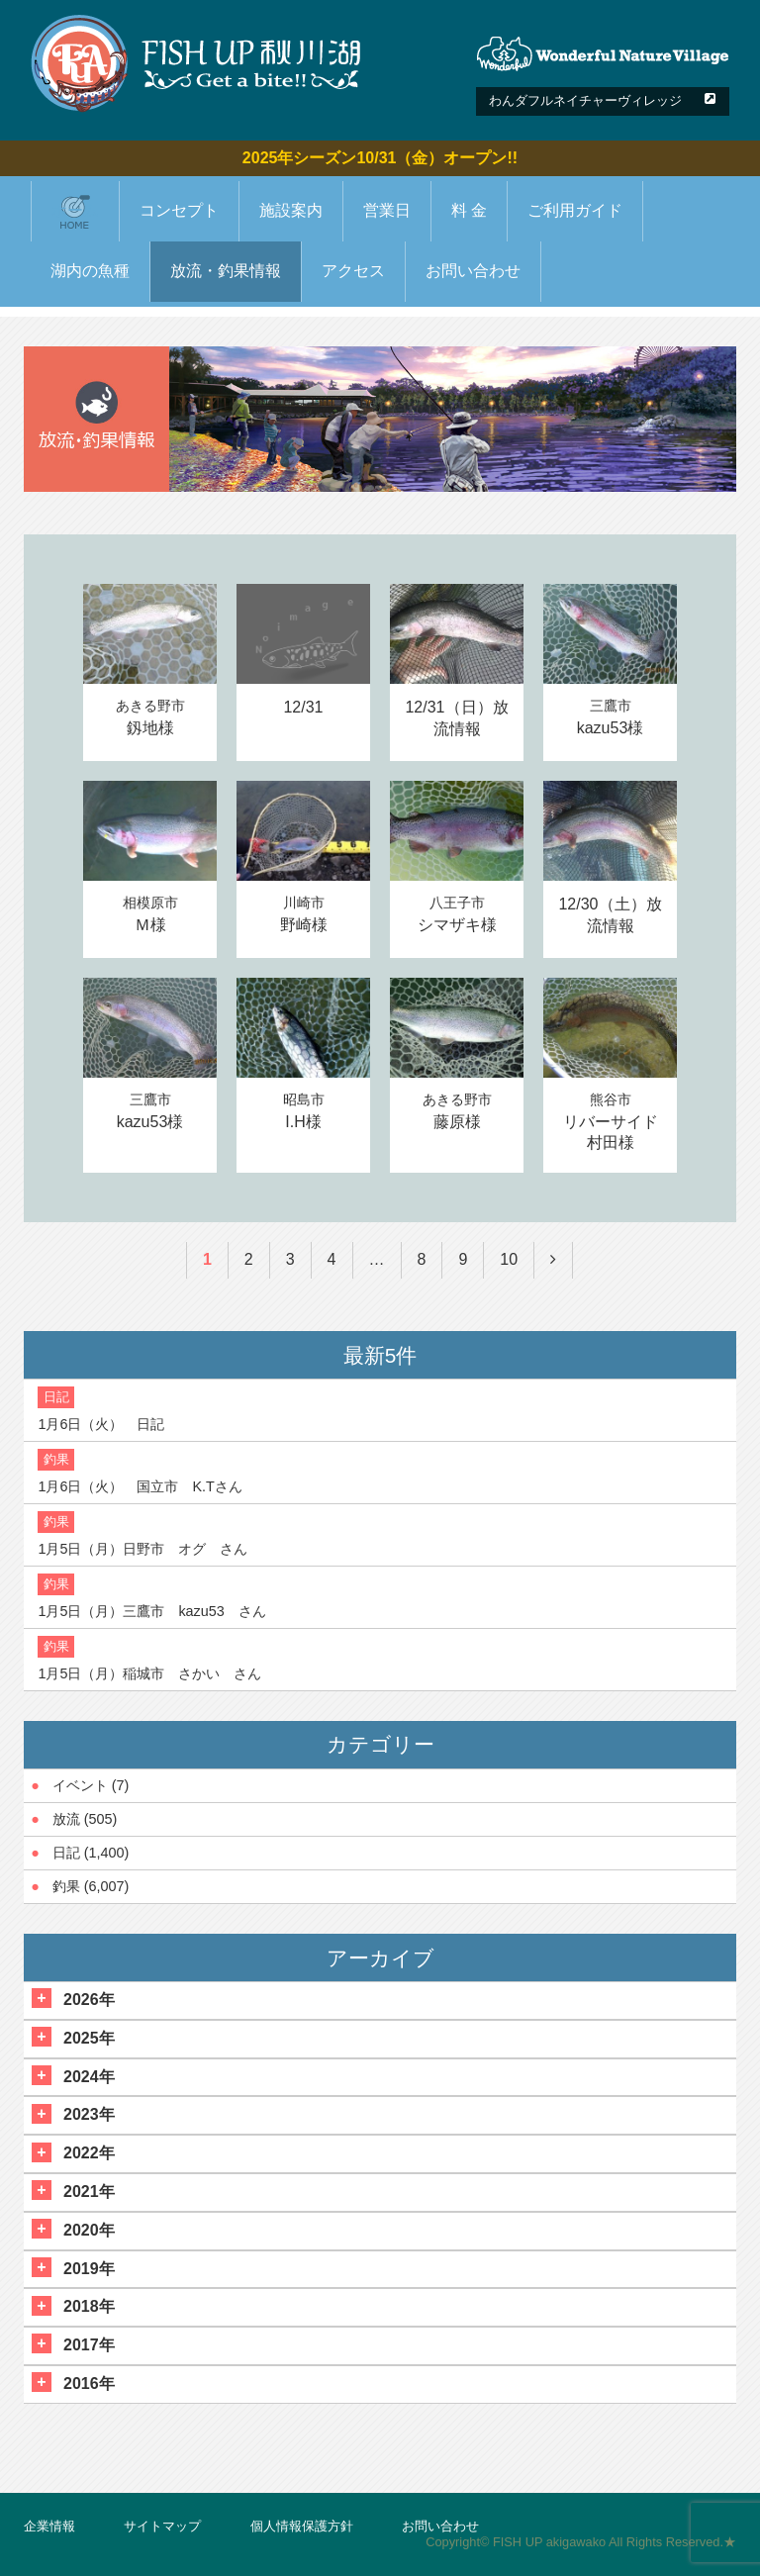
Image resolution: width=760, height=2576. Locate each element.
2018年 (89, 2306)
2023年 (89, 2114)
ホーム (75, 210)
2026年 (89, 1999)
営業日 (387, 210)
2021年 (89, 2191)
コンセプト (179, 210)
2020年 (89, 2230)
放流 (66, 1819)
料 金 (469, 210)
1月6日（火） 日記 (101, 1424)
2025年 (89, 2038)
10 (509, 1259)
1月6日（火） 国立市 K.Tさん (139, 1486)
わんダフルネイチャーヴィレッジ (585, 100)
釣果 (66, 1886)
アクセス (353, 270)
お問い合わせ (473, 270)
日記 (66, 1852)
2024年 (89, 2076)
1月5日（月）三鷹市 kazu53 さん (151, 1611)
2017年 (89, 2345)
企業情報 (49, 2526)
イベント (80, 1785)
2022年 (89, 2153)
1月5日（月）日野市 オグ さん (142, 1549)
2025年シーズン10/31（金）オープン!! (380, 157)
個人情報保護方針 (301, 2526)
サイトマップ (162, 2526)
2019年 (89, 2268)
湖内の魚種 (90, 270)
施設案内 (291, 210)
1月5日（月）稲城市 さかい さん (149, 1673)
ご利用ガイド (574, 210)
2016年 (89, 2383)
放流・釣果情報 (225, 270)
